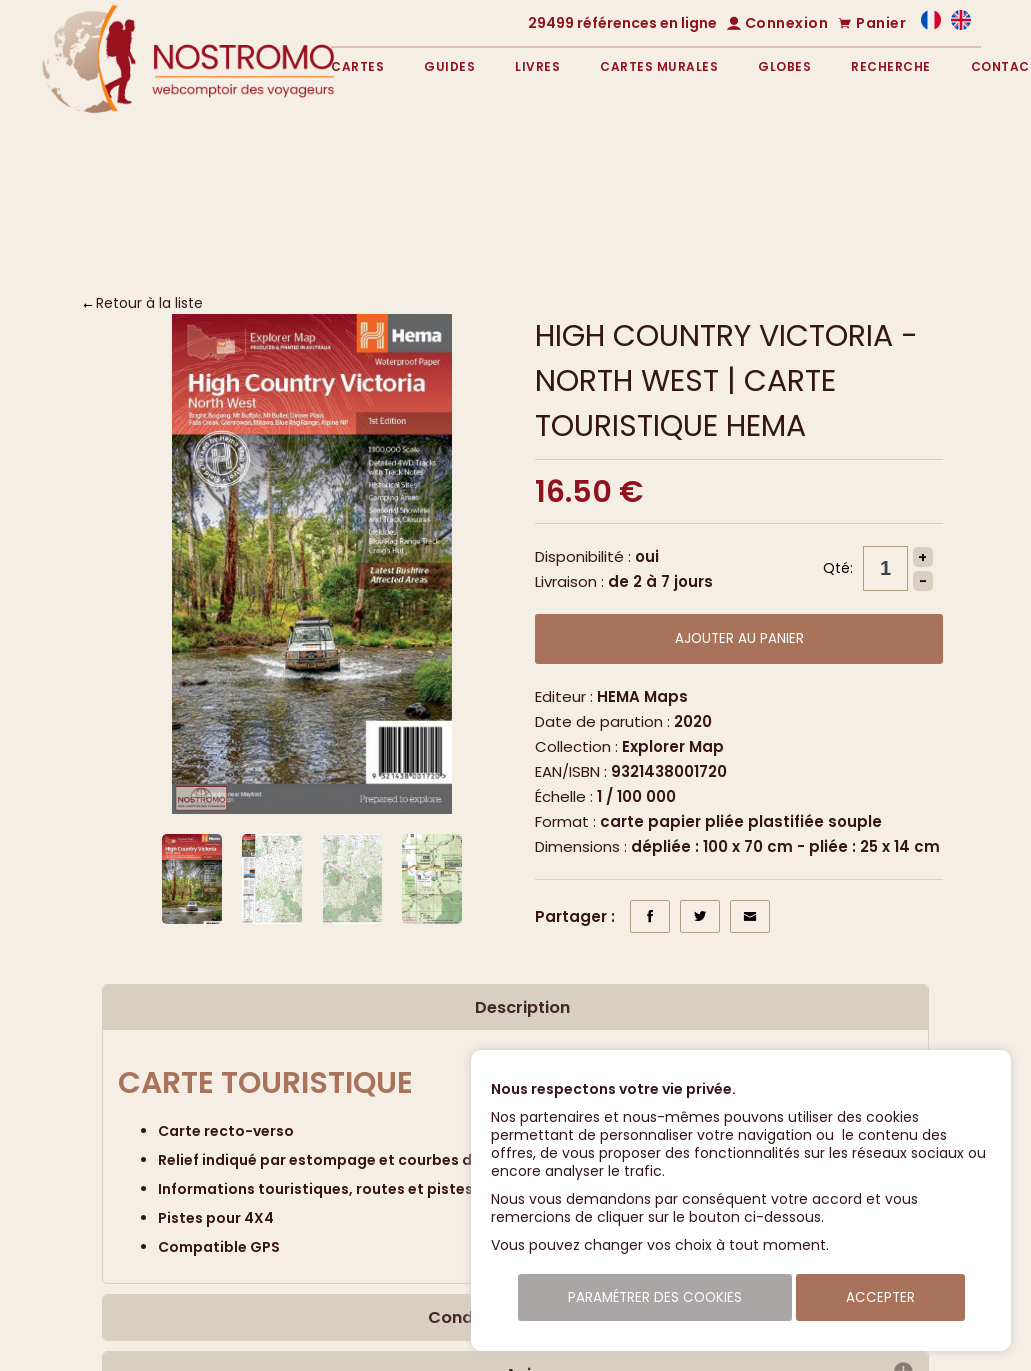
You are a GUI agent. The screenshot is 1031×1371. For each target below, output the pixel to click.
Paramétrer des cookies (655, 1297)
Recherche (891, 66)
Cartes (357, 66)
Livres (537, 66)
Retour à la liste (149, 303)
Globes (784, 66)
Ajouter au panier (739, 638)
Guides (449, 66)
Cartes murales (659, 66)
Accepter (880, 1297)
